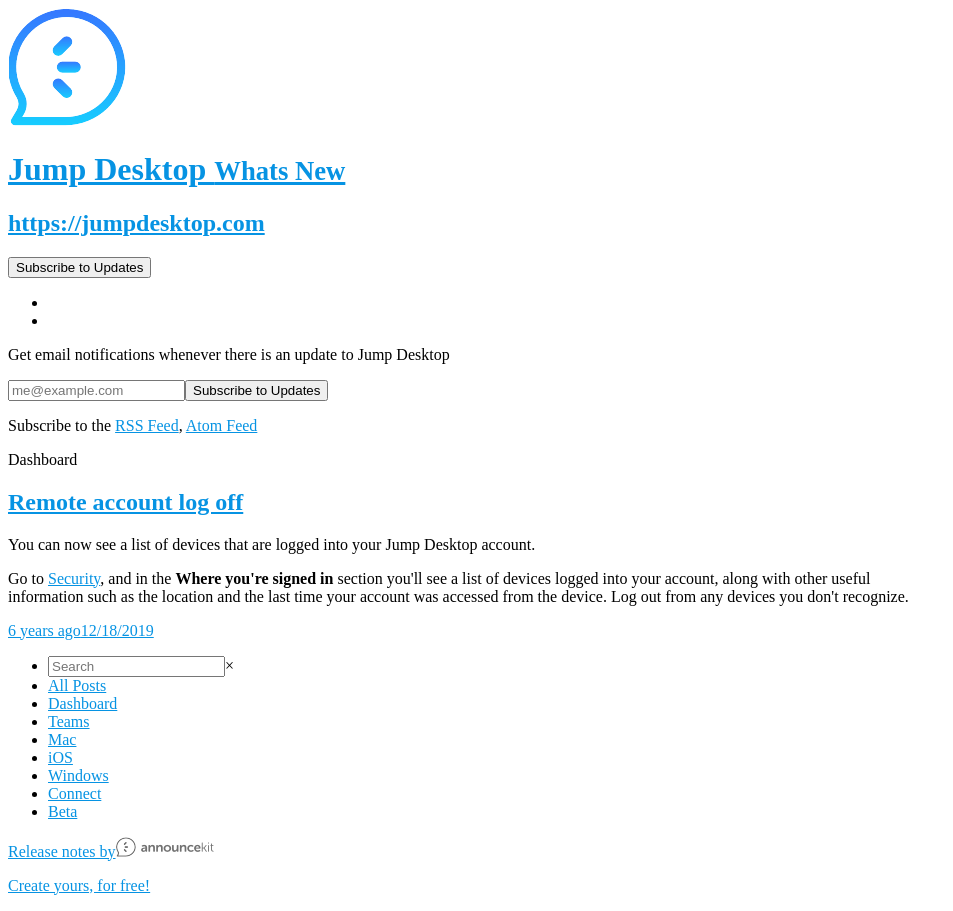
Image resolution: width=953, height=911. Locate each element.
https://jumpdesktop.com (136, 223)
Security (74, 578)
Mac (62, 739)
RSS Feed (147, 425)
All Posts (77, 685)
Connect (74, 793)
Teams (69, 721)
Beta (62, 811)
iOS (60, 757)
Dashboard (82, 703)
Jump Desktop (176, 169)
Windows (78, 775)
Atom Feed (222, 425)
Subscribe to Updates (79, 267)
